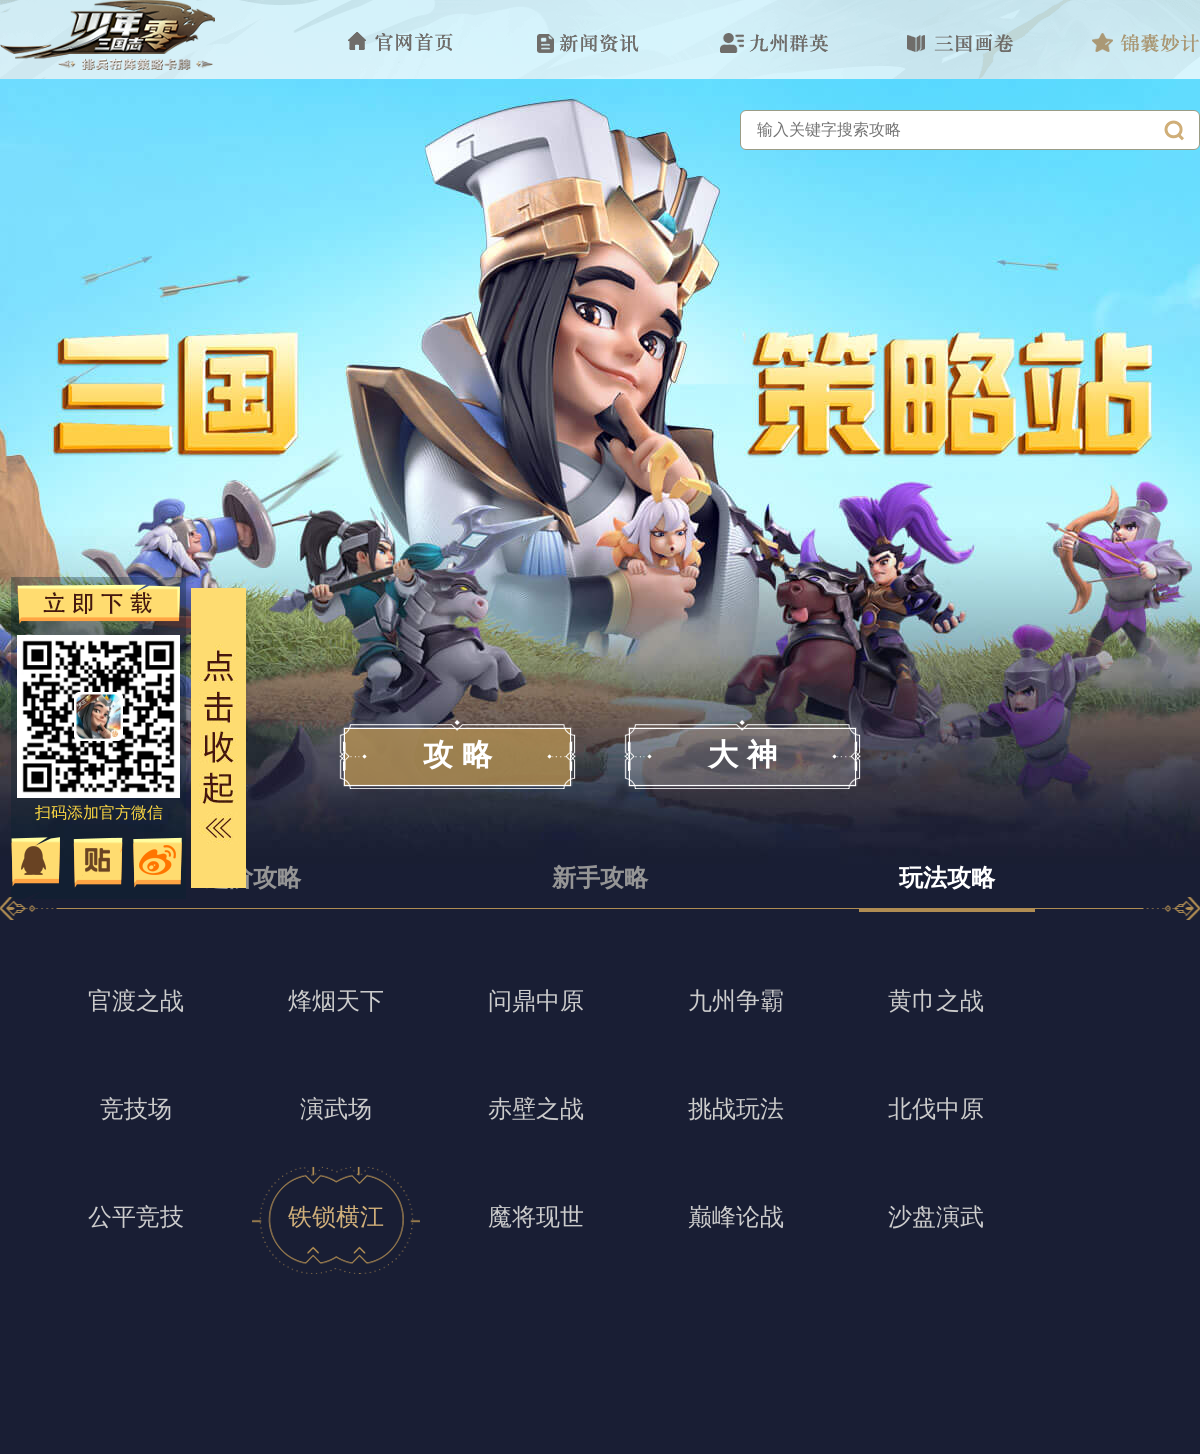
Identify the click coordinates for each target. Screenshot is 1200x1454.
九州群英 (774, 42)
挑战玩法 (736, 1108)
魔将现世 (536, 1216)
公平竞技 (136, 1216)
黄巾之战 (936, 1000)
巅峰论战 (736, 1216)
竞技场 (136, 1108)
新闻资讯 (588, 42)
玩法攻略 (947, 877)
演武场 (336, 1108)
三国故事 (960, 42)
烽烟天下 (336, 1000)
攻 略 (457, 754)
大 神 (742, 754)
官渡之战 (136, 1000)
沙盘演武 (936, 1216)
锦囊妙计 (1146, 42)
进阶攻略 (253, 877)
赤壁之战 (536, 1108)
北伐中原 (936, 1108)
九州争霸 (736, 1000)
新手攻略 (600, 877)
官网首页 (402, 42)
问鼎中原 (536, 1000)
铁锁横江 (336, 1216)
